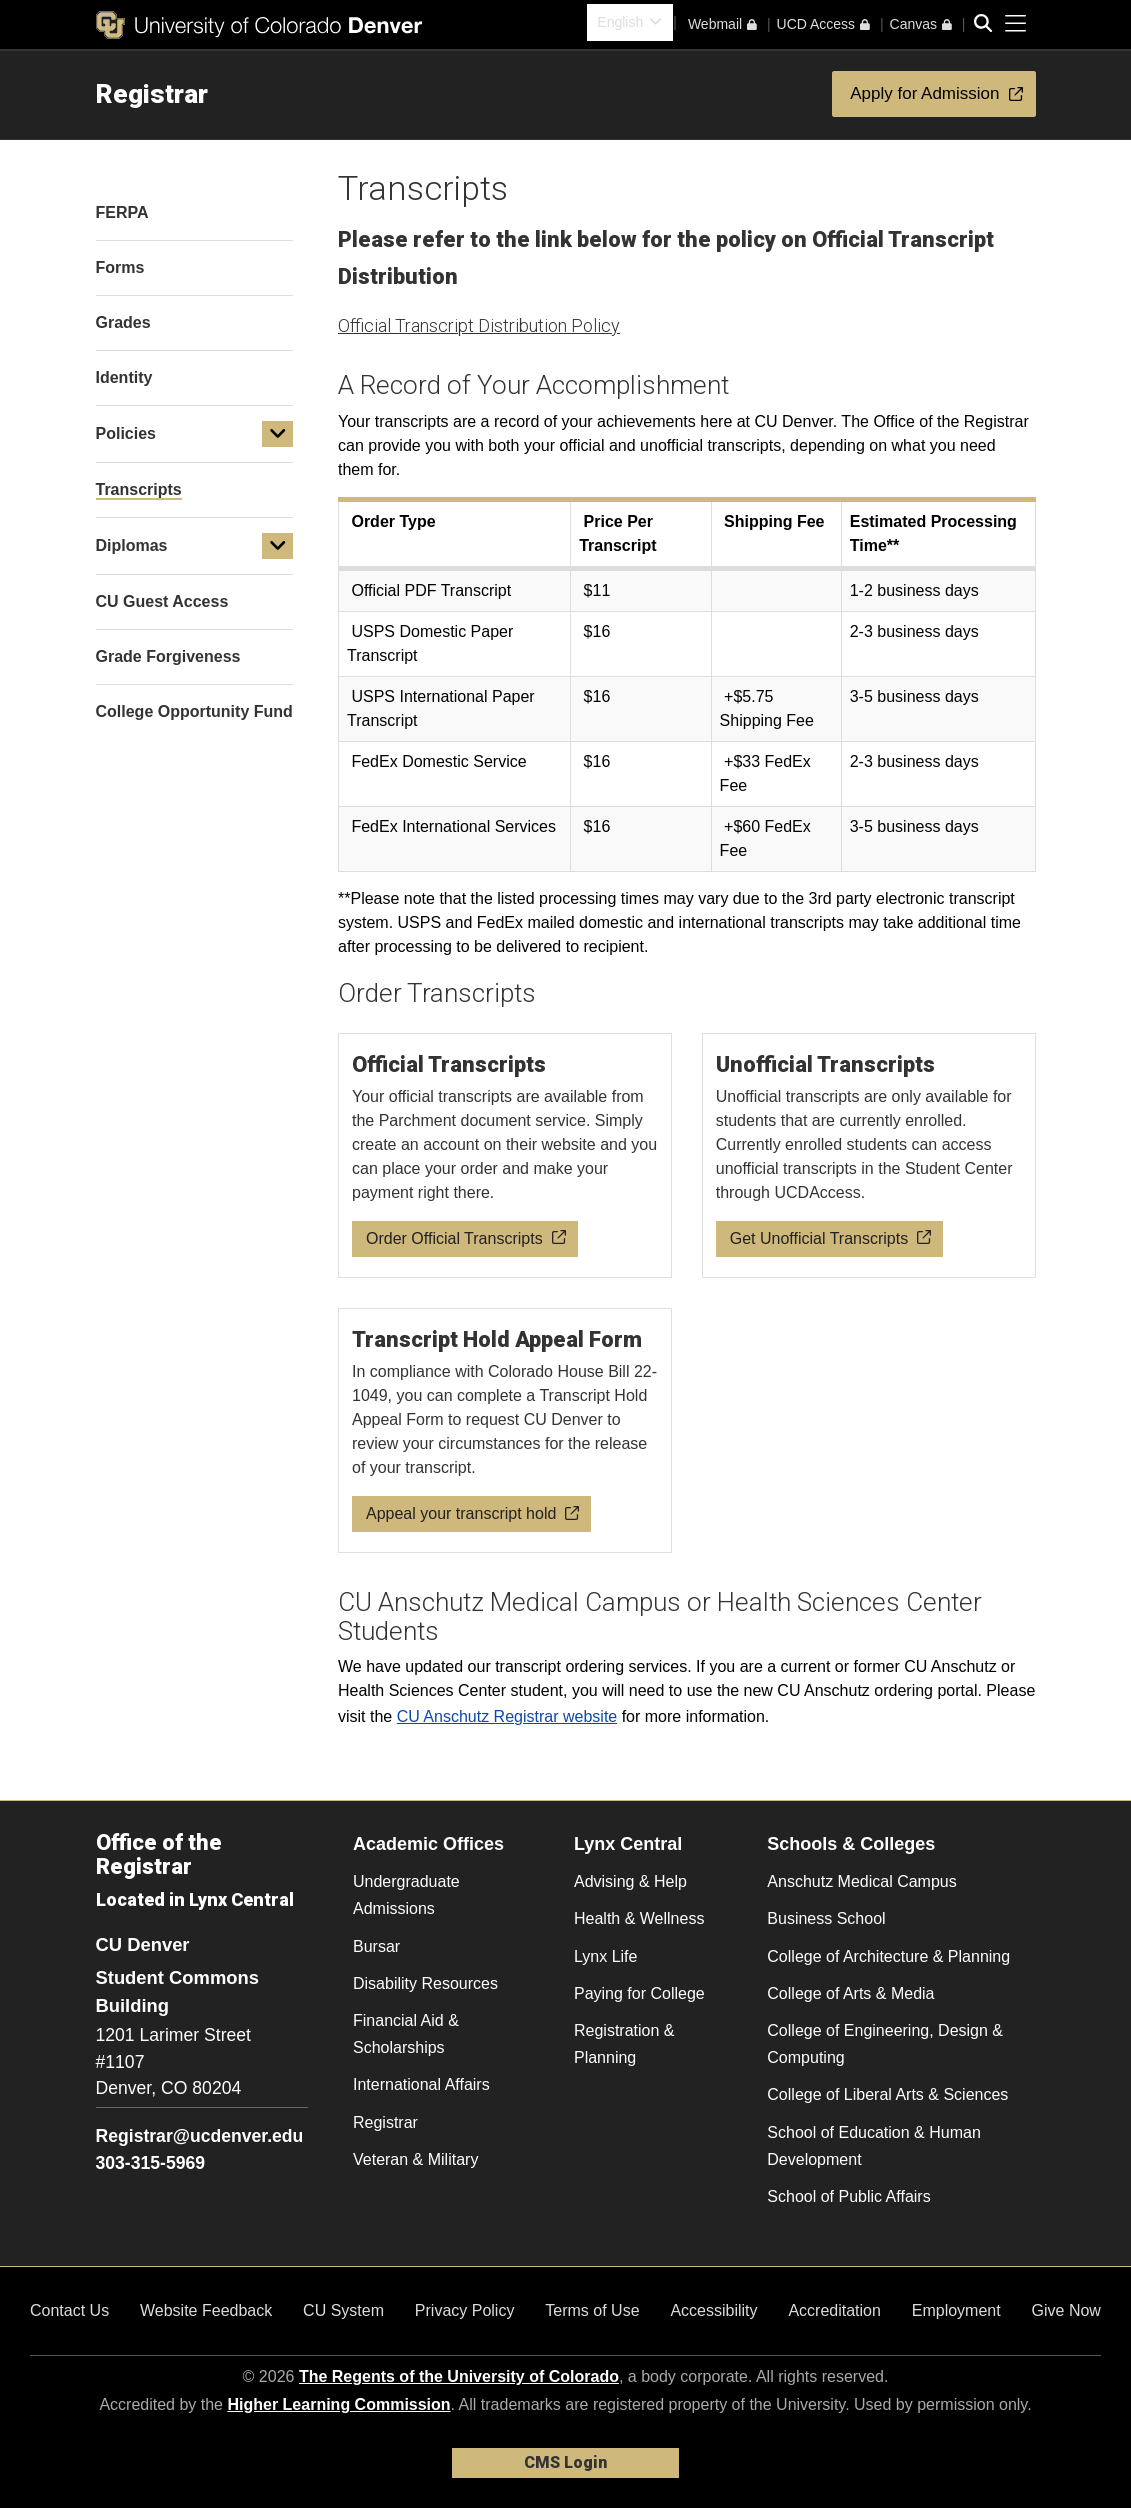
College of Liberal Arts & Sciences (887, 2094)
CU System (343, 2310)
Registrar (152, 94)
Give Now (1066, 2310)
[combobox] (630, 22)
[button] (278, 434)
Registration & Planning (624, 2044)
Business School (826, 1918)
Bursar (376, 1946)
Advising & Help (630, 1881)
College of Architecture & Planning (888, 1956)
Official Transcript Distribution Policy (479, 325)
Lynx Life (605, 1956)
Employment (956, 2310)
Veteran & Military (415, 2159)
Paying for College (639, 1993)
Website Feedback (206, 2310)
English (620, 22)
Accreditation (834, 2310)
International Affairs (421, 2084)
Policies (126, 433)
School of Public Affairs (848, 2196)
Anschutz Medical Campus (861, 1881)
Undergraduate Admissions (406, 1895)
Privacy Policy (465, 2310)
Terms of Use (592, 2310)
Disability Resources (425, 1983)
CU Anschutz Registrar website (507, 1716)
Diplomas (132, 545)
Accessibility (713, 2310)
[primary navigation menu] (1016, 24)
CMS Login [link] (565, 2462)
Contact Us (69, 2310)
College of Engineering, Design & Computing (885, 2044)
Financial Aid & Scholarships (406, 2034)
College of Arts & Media (850, 1993)
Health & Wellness (639, 1918)
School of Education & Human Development (873, 2146)
